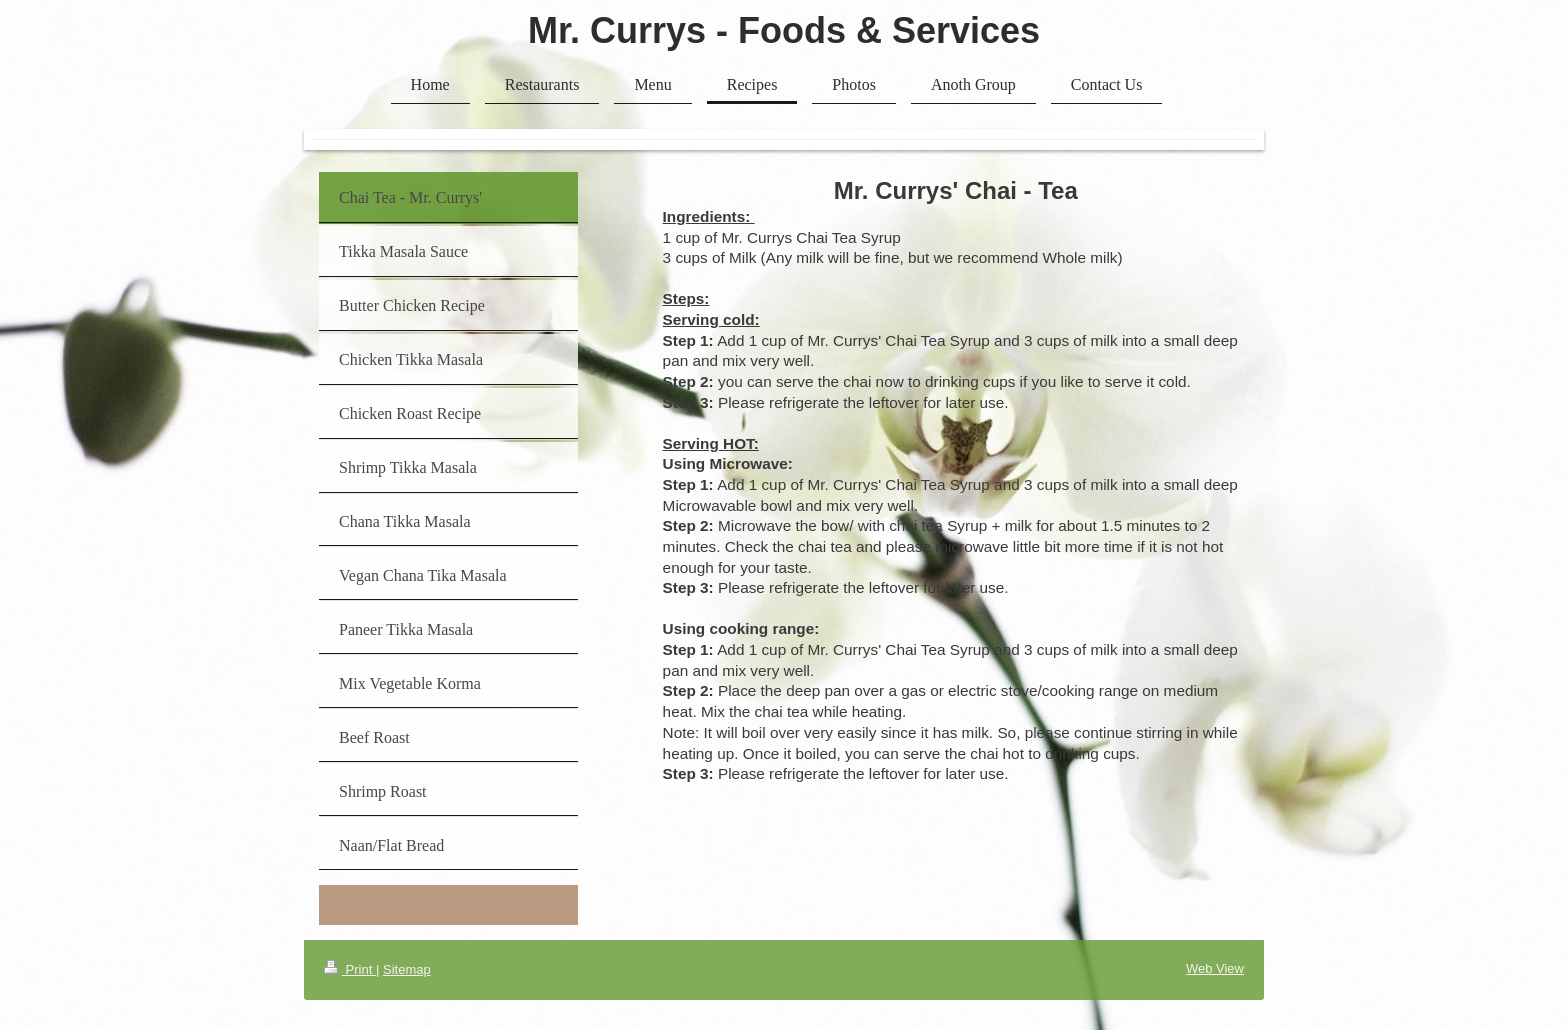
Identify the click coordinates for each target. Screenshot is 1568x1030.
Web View (1215, 968)
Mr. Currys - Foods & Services (784, 30)
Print (350, 969)
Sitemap (407, 969)
